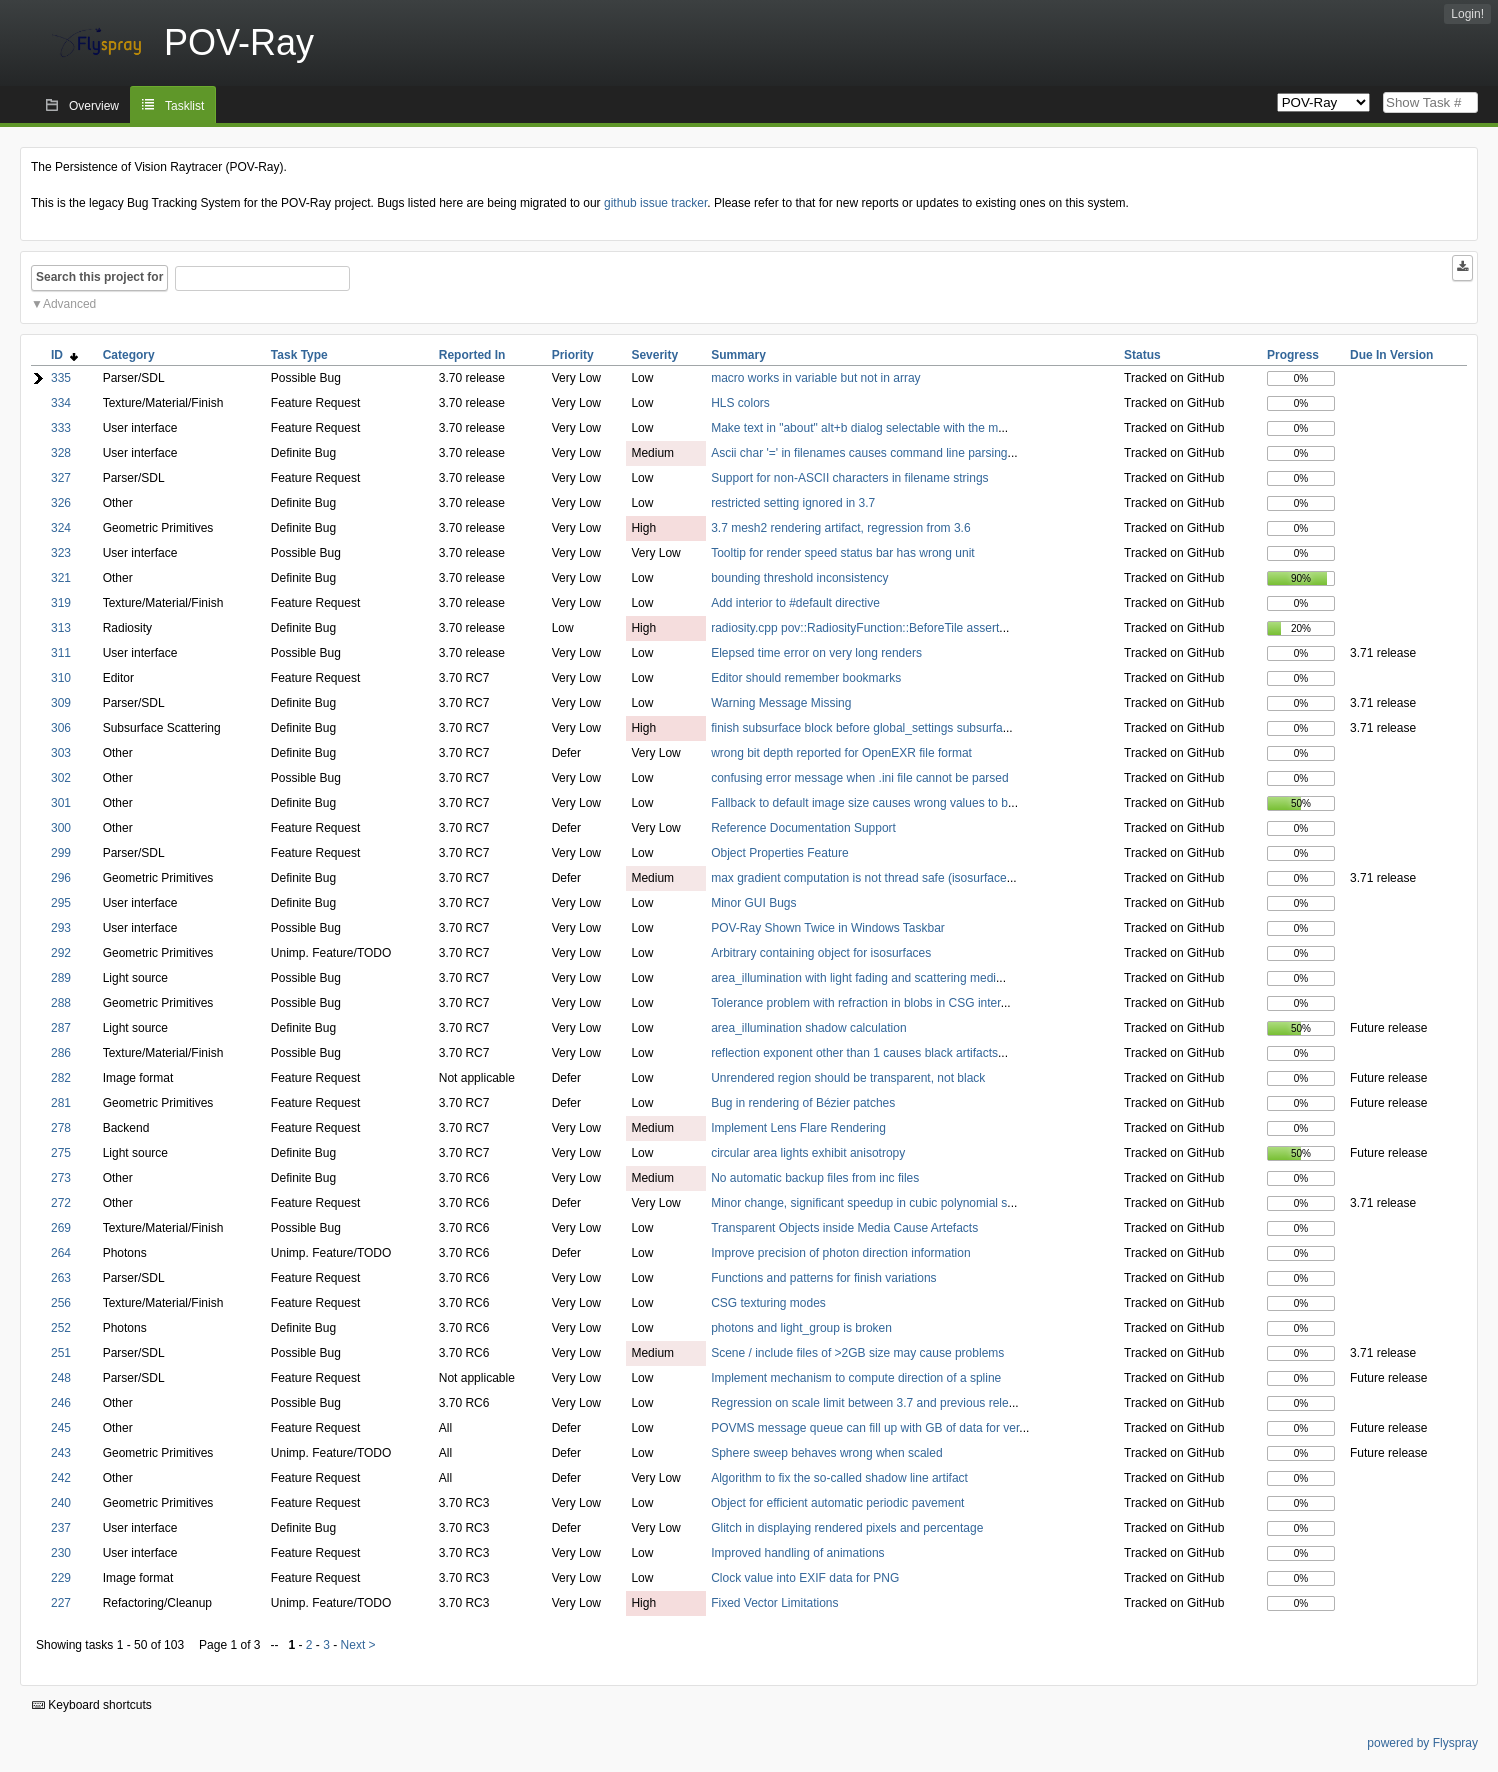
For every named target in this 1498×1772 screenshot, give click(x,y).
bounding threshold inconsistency (799, 578)
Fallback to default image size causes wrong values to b (859, 803)
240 (61, 1503)
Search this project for (99, 277)
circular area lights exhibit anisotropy (808, 1153)
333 (61, 428)
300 (61, 828)
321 (61, 578)
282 (61, 1078)
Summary (738, 355)
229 (61, 1578)
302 (61, 778)
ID (64, 355)
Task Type (299, 355)
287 (61, 1028)
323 (61, 553)
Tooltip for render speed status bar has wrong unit (842, 553)
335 (61, 378)
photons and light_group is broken (801, 1328)
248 (61, 1378)
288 (61, 1003)
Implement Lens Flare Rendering (798, 1128)
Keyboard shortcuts (92, 1705)
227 (61, 1603)
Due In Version (1391, 355)
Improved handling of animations (797, 1553)
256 (61, 1303)
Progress (1293, 355)
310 (61, 678)
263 (61, 1278)
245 (61, 1428)
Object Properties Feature (779, 853)
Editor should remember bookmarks (806, 678)
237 (61, 1528)
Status (1142, 355)
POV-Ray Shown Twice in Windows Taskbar (828, 928)
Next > (358, 1645)
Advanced (69, 304)
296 (61, 878)
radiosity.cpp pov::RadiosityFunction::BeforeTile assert (855, 628)
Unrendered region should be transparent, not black (848, 1078)
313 (61, 628)
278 (61, 1128)
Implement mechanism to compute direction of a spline (856, 1378)
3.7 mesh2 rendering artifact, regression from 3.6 (840, 528)
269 (61, 1228)
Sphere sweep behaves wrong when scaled (826, 1453)
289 (61, 978)
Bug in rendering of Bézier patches (803, 1103)
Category (129, 355)
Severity (654, 355)
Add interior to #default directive (795, 603)
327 (61, 478)
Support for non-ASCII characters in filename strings (849, 478)
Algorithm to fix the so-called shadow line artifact (839, 1478)
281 (61, 1103)
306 (61, 728)
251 (61, 1353)
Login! (1467, 14)
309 (61, 703)
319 (61, 603)
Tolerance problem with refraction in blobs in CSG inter (855, 1003)
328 (61, 453)
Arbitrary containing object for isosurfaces (821, 953)
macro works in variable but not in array (815, 378)
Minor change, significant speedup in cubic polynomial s (859, 1203)
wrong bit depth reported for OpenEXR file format (841, 753)
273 (61, 1178)
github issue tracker (655, 203)
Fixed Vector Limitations (774, 1603)
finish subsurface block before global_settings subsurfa (857, 728)
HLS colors (740, 403)
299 (61, 853)
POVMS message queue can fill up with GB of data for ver (865, 1428)
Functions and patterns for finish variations (823, 1278)
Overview (94, 106)
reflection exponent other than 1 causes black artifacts (854, 1053)
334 (61, 403)
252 (61, 1328)
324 (61, 528)
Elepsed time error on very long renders (816, 653)
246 (61, 1403)
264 (61, 1253)
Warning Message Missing (781, 703)
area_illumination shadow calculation (808, 1028)
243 (61, 1453)
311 (61, 653)
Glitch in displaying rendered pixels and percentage (847, 1528)
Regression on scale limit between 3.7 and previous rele (860, 1403)
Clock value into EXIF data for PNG (805, 1578)
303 (61, 753)
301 (61, 803)
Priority (573, 355)
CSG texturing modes (768, 1303)
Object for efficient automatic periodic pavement (837, 1503)
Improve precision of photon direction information (840, 1253)
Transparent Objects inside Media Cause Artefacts (844, 1228)
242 (61, 1478)
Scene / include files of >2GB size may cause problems (857, 1353)
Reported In (472, 355)
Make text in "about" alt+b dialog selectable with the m (854, 428)
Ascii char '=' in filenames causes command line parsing (859, 453)
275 (61, 1153)
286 (61, 1053)
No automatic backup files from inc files (815, 1178)
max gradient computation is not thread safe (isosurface (859, 878)
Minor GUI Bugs (753, 903)
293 (61, 928)
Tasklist (184, 106)
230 (61, 1553)
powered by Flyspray (1422, 1743)
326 (61, 503)
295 (61, 903)
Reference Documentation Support (803, 828)
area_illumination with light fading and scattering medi (853, 978)
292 (61, 953)
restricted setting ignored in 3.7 (793, 503)
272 (61, 1203)
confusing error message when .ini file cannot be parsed (860, 778)
